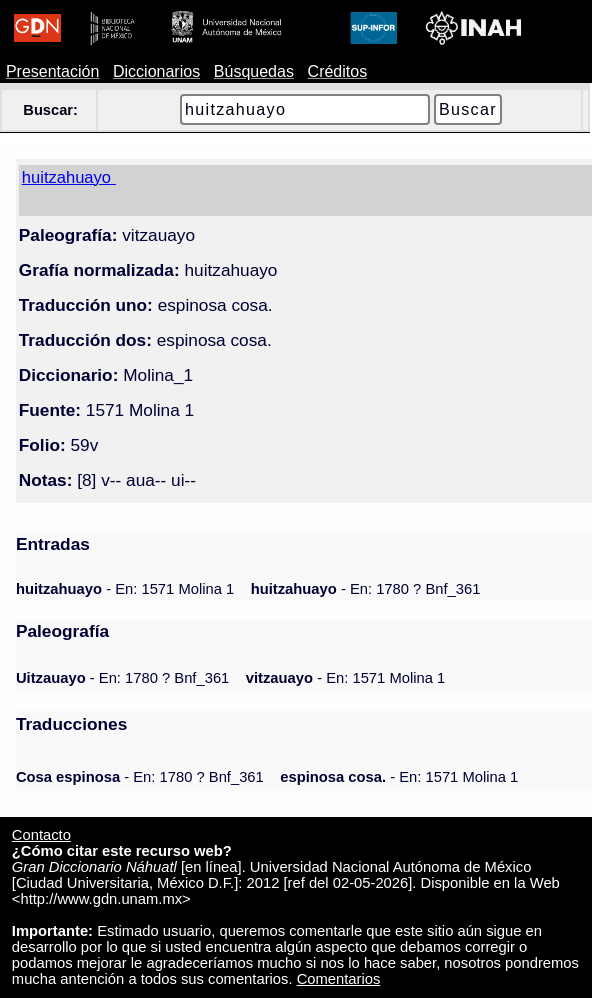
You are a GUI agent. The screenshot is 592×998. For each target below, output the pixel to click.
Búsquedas (254, 71)
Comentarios (339, 979)
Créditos (338, 71)
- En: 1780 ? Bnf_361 (366, 589)
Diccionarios (156, 71)
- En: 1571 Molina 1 (125, 589)
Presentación (52, 71)
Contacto (41, 835)
